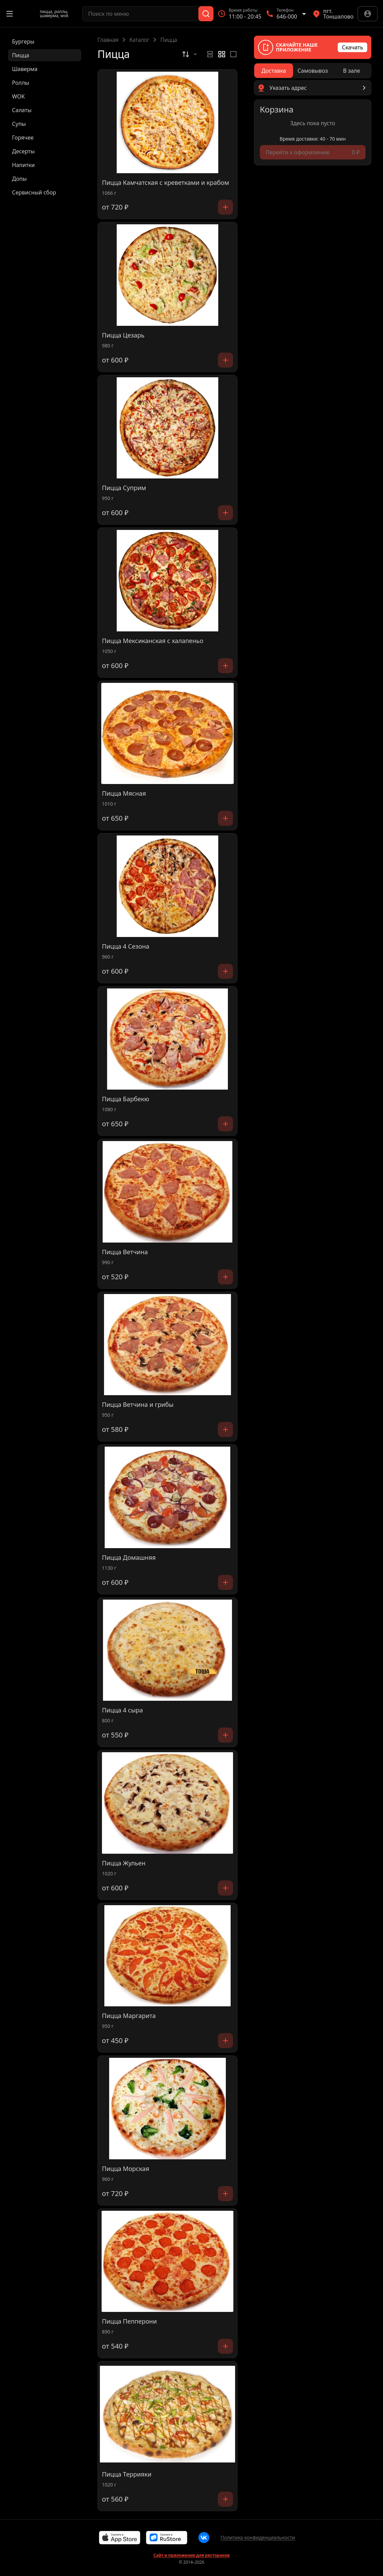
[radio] (210, 54)
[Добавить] (225, 207)
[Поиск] (205, 13)
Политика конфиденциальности (257, 2537)
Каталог (139, 40)
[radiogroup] (221, 54)
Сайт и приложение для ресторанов (191, 2555)
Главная (107, 40)
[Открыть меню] (9, 13)
